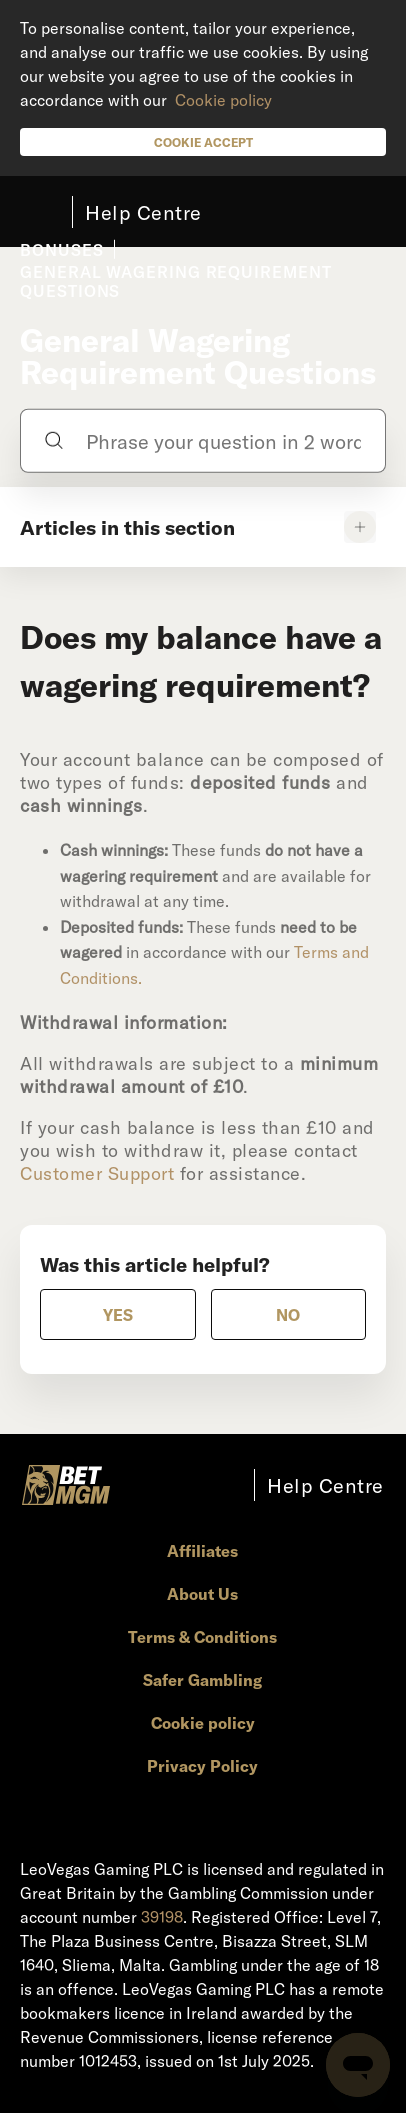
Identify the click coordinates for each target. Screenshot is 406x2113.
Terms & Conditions (202, 1636)
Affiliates (202, 1550)
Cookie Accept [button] (203, 142)
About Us (202, 1593)
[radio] (117, 1314)
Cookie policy (223, 99)
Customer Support (100, 1173)
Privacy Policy (202, 1765)
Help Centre (143, 212)
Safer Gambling (202, 1679)
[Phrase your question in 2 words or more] (202, 440)
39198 (162, 1916)
